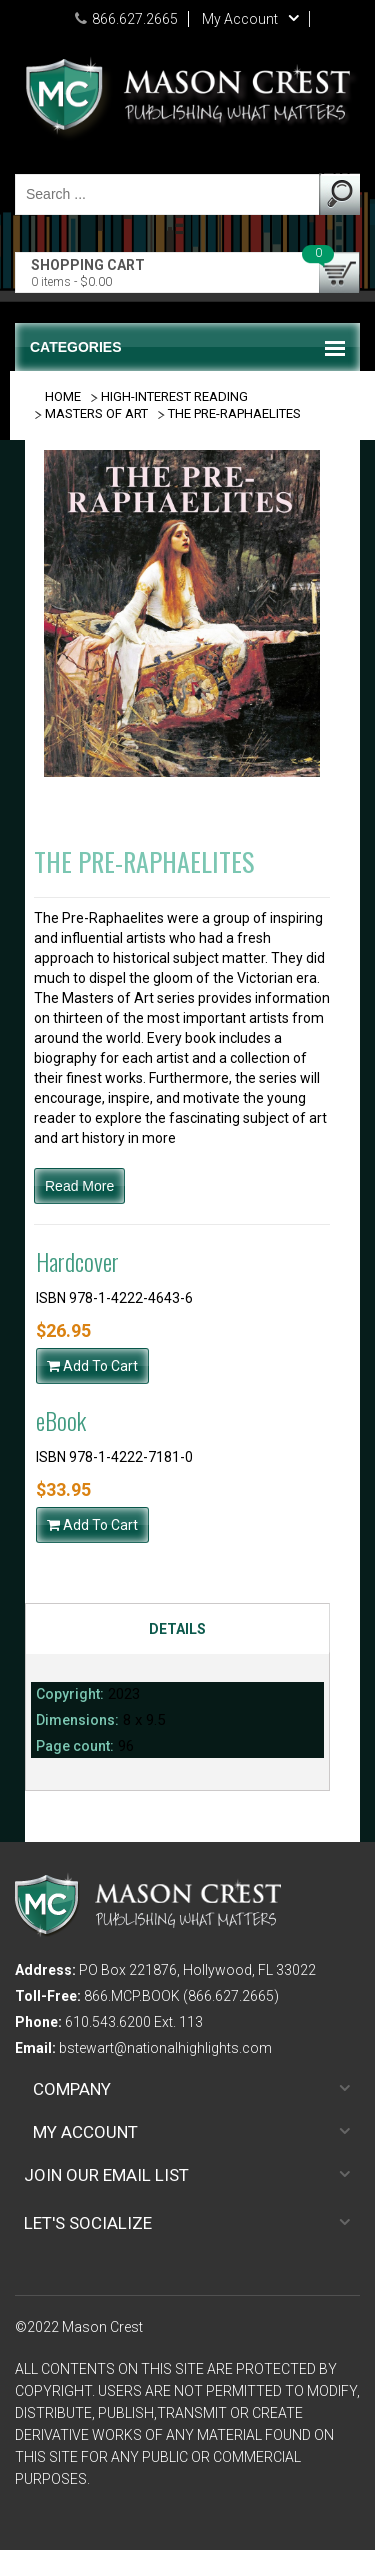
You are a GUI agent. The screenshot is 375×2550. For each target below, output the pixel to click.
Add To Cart (92, 1366)
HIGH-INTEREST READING (174, 396)
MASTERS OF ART (96, 413)
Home (63, 396)
